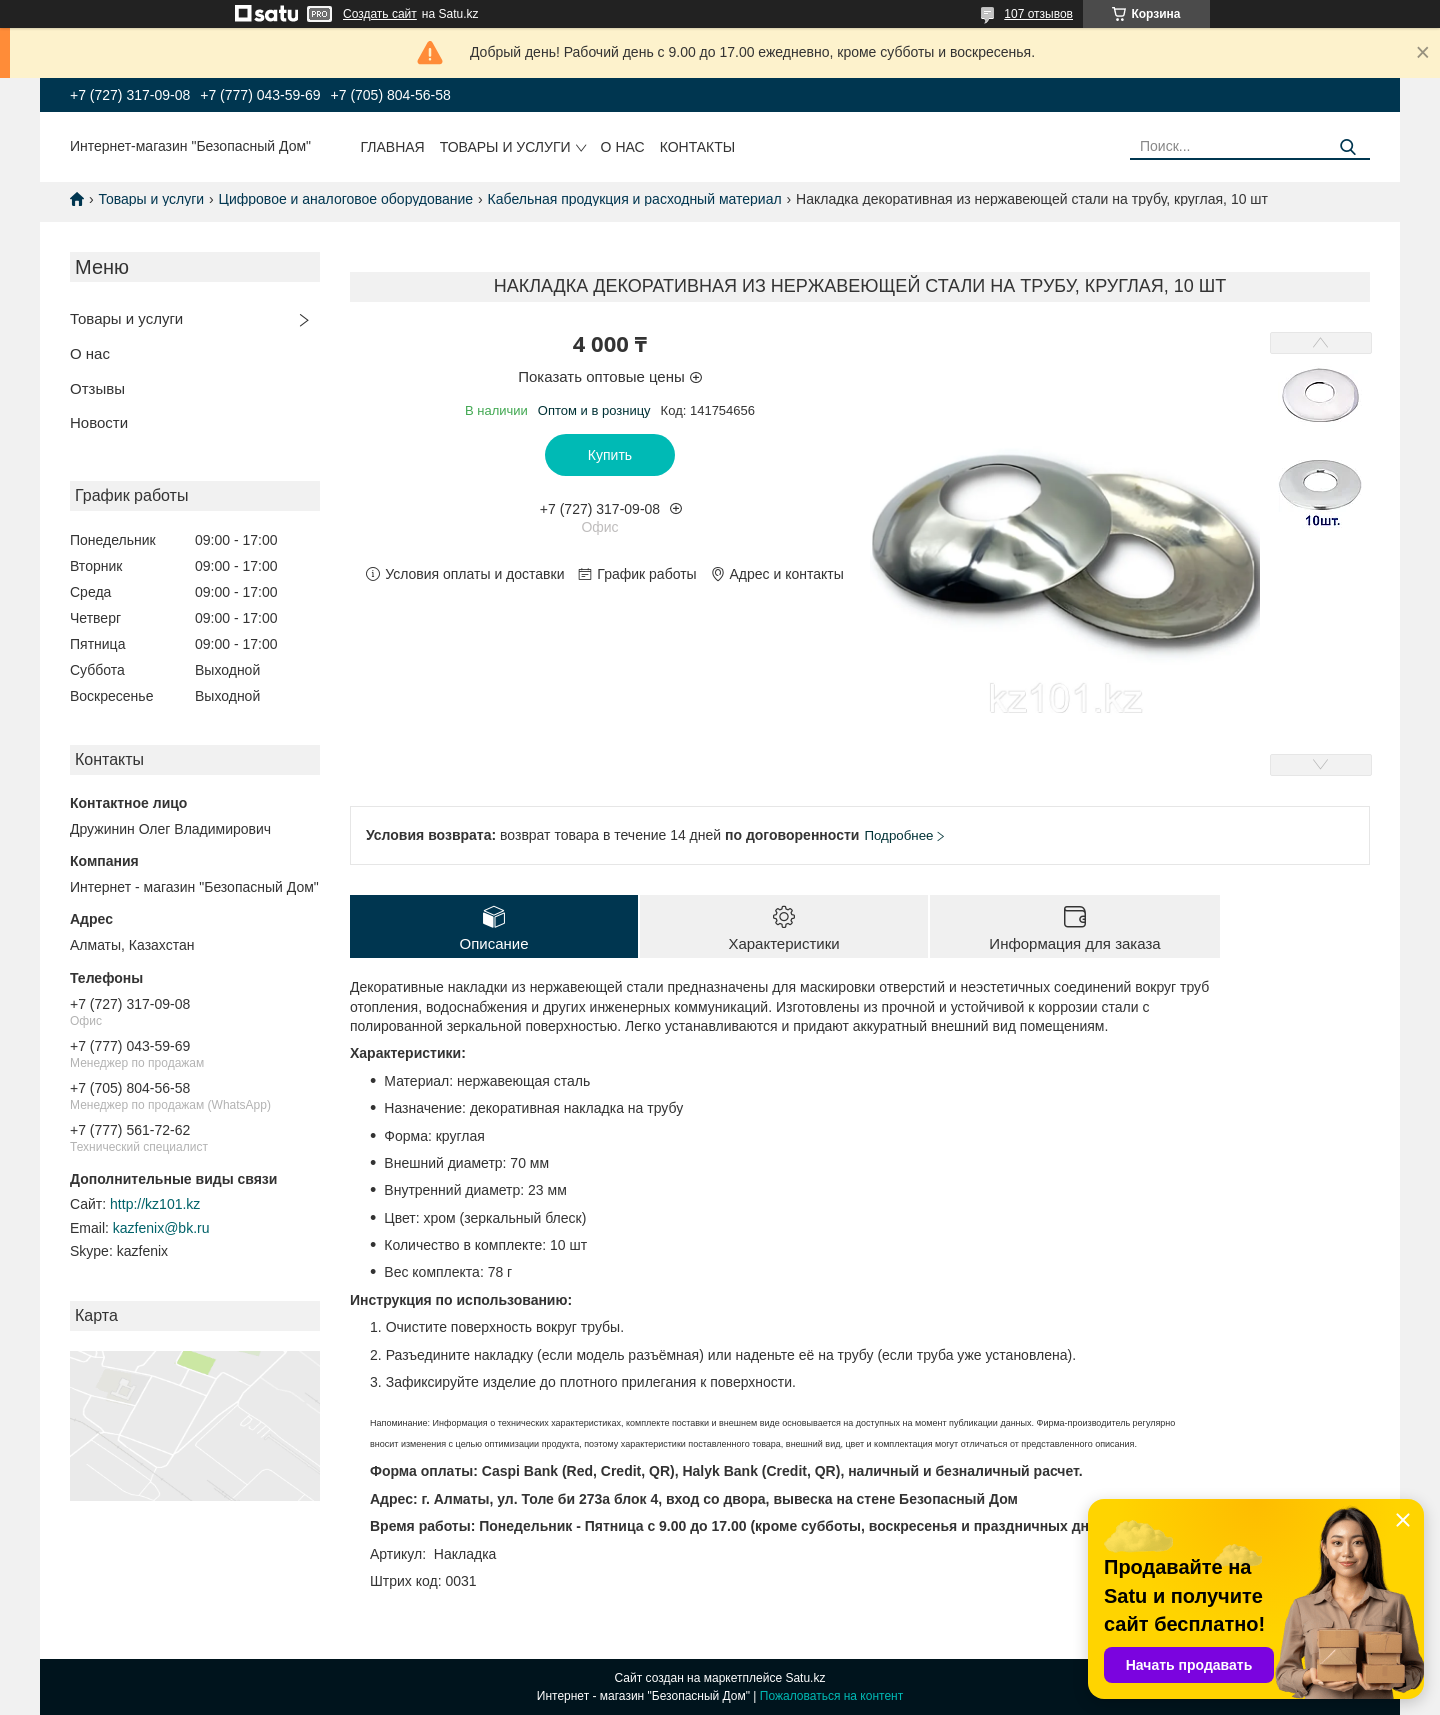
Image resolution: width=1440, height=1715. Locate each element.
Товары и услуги (505, 147)
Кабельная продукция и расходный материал (635, 199)
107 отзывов (1038, 14)
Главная (393, 147)
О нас (623, 147)
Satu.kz (805, 1678)
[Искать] (1347, 147)
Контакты (698, 147)
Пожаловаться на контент (831, 1696)
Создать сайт (380, 14)
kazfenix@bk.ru (161, 1228)
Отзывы (97, 388)
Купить (610, 455)
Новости (99, 422)
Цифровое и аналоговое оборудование (346, 199)
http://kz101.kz (155, 1204)
